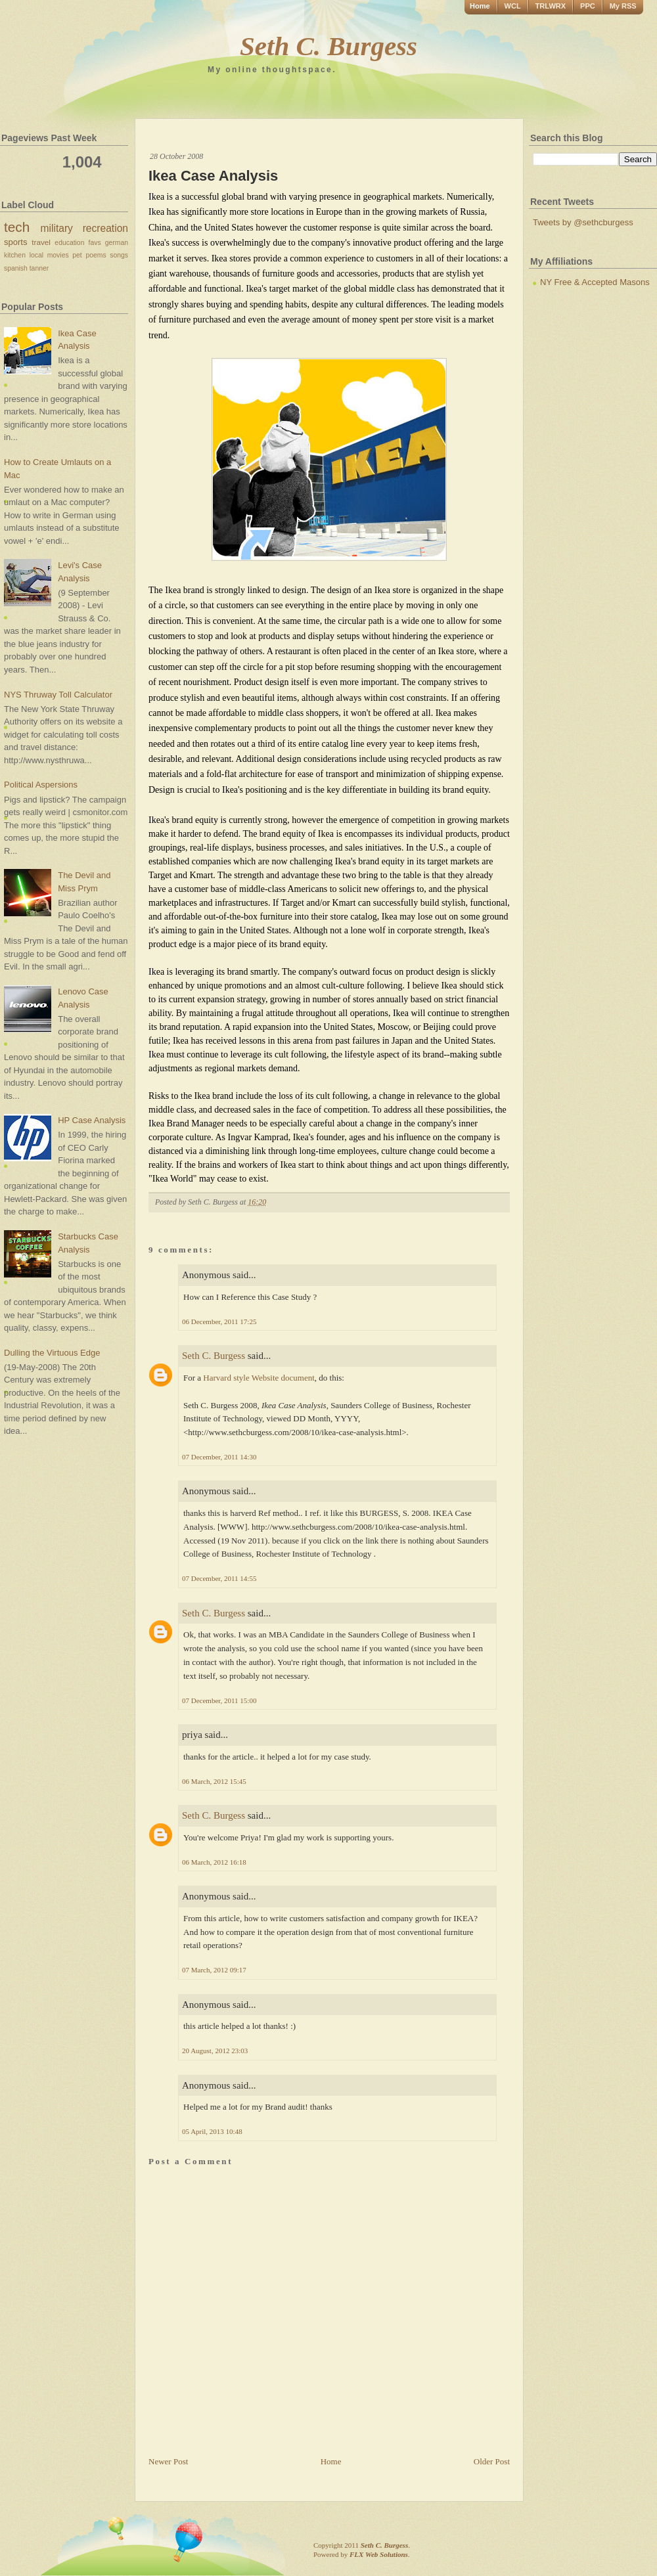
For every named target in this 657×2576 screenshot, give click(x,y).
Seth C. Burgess (328, 46)
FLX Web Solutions (379, 2554)
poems (95, 255)
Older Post (492, 2461)
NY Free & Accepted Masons (595, 282)
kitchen (15, 255)
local (36, 255)
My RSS (623, 6)
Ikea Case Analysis (213, 175)
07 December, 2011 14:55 (219, 1578)
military (57, 228)
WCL (513, 6)
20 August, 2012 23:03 (215, 2050)
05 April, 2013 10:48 (212, 2131)
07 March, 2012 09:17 (214, 1970)
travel (41, 242)
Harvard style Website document (258, 1378)
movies (58, 255)
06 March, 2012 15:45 (214, 1781)
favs (95, 242)
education (69, 242)
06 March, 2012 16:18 (214, 1862)
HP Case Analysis (91, 1120)
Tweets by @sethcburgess (583, 222)
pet (76, 255)
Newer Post (168, 2461)
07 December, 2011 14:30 (219, 1457)
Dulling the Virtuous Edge (52, 1353)
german (116, 242)
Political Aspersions (41, 784)
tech (17, 226)
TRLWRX (550, 6)
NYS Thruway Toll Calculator (58, 695)
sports (15, 242)
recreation (105, 228)
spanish (16, 268)
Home (480, 6)
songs (119, 255)
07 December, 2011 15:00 (219, 1700)
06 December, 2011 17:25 (219, 1321)
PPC (587, 6)
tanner (39, 268)
